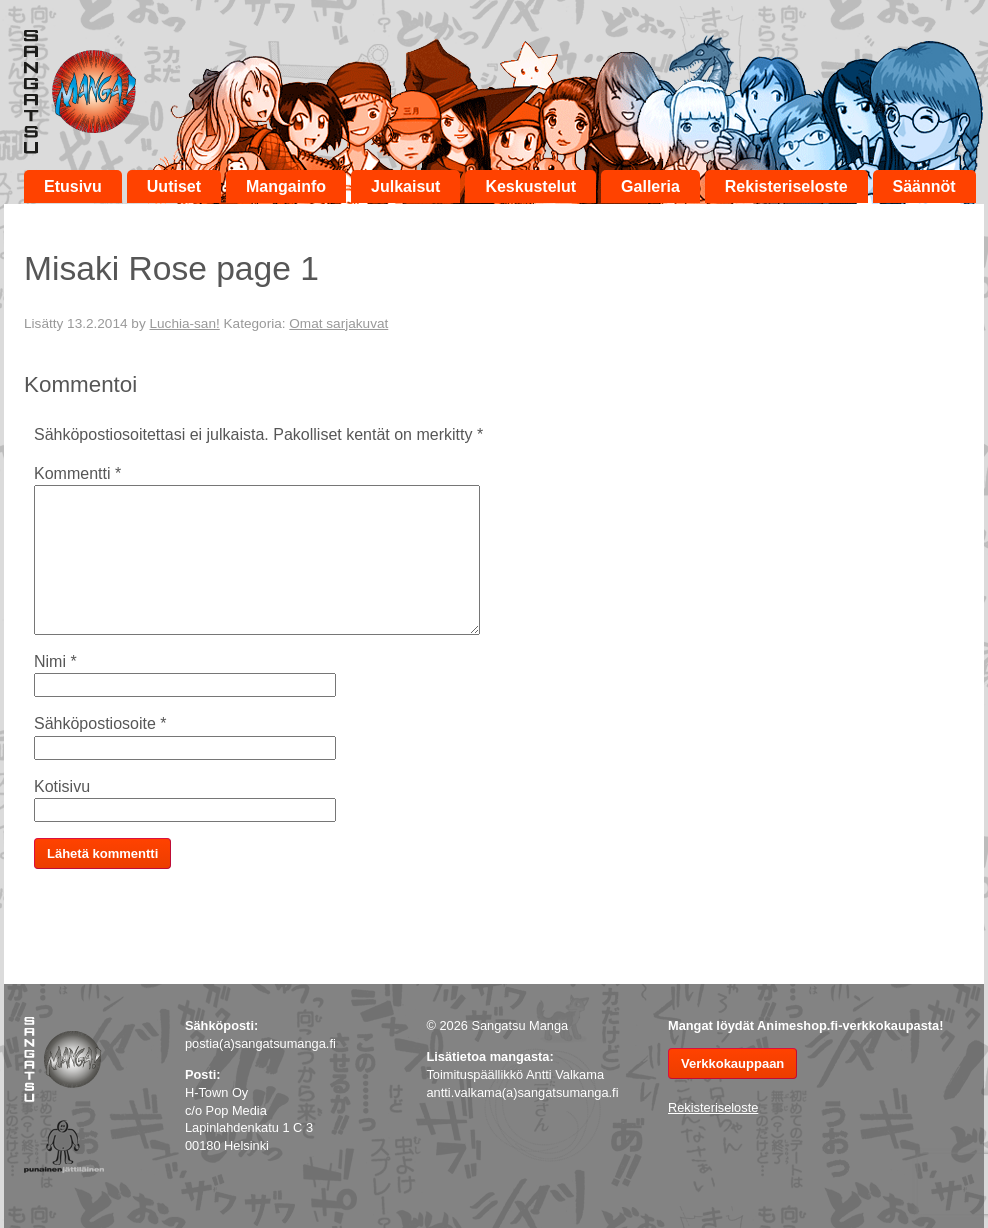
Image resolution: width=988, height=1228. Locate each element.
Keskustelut (530, 186)
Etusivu (73, 186)
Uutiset (174, 186)
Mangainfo (286, 186)
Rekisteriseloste (786, 186)
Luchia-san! (184, 323)
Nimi (55, 661)
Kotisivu (62, 786)
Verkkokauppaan (732, 1063)
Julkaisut (405, 186)
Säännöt (924, 186)
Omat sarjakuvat (338, 323)
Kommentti (77, 473)
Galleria (650, 186)
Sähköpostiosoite (100, 723)
